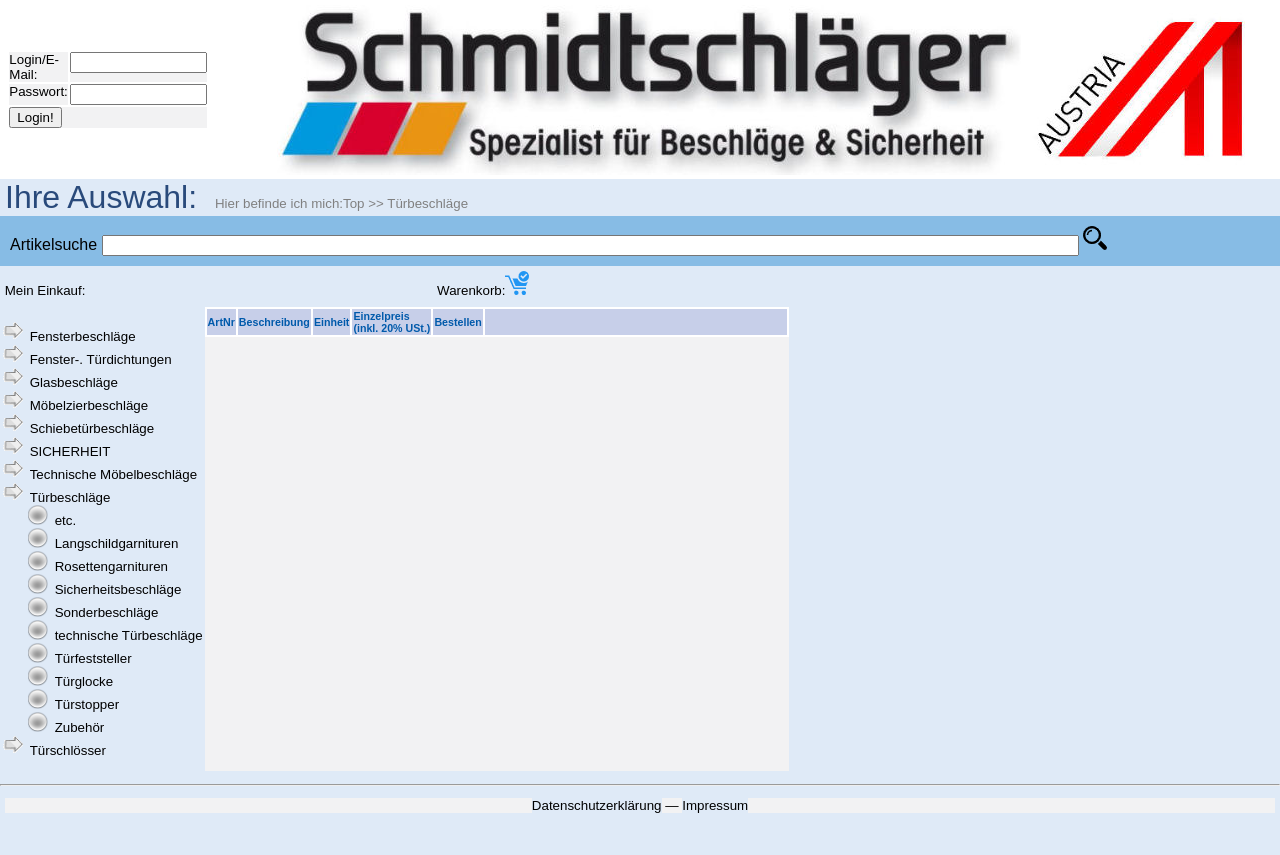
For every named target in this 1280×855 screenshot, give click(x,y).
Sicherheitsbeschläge (118, 589)
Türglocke (84, 681)
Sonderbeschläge (107, 612)
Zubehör (80, 727)
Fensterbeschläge (83, 336)
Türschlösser (68, 750)
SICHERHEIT (70, 451)
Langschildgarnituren (117, 543)
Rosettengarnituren (111, 566)
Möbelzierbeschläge (89, 405)
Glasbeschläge (74, 382)
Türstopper (87, 704)
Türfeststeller (93, 658)
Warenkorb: (483, 290)
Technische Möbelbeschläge (113, 474)
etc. (65, 520)
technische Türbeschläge (129, 635)
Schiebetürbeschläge (92, 428)
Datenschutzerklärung (597, 805)
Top (354, 203)
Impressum (715, 805)
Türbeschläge (427, 203)
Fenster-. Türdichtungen (101, 359)
